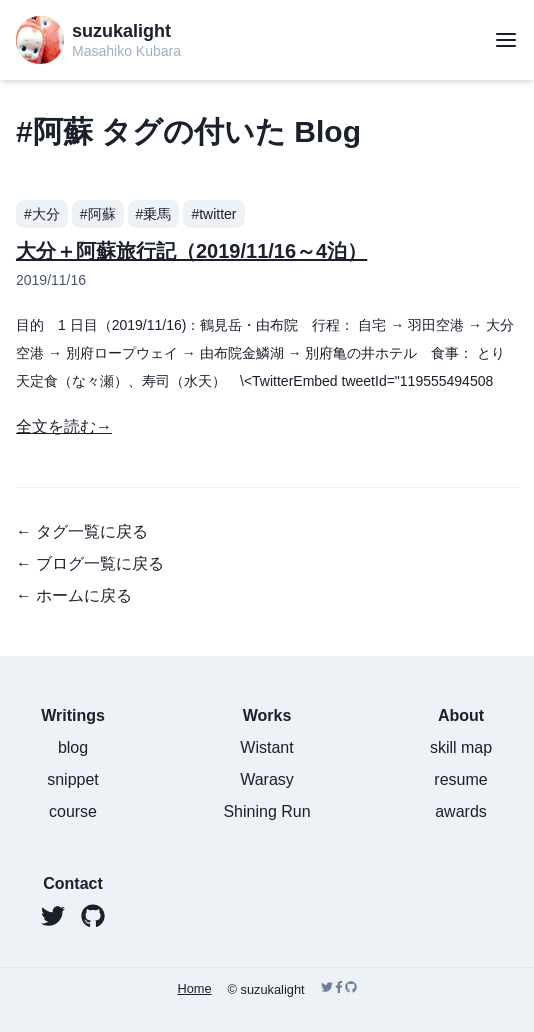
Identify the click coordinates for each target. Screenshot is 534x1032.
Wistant (266, 747)
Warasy (267, 779)
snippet (73, 779)
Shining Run (266, 811)
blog (73, 747)
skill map (461, 747)
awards (461, 811)
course (73, 811)
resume (460, 779)
